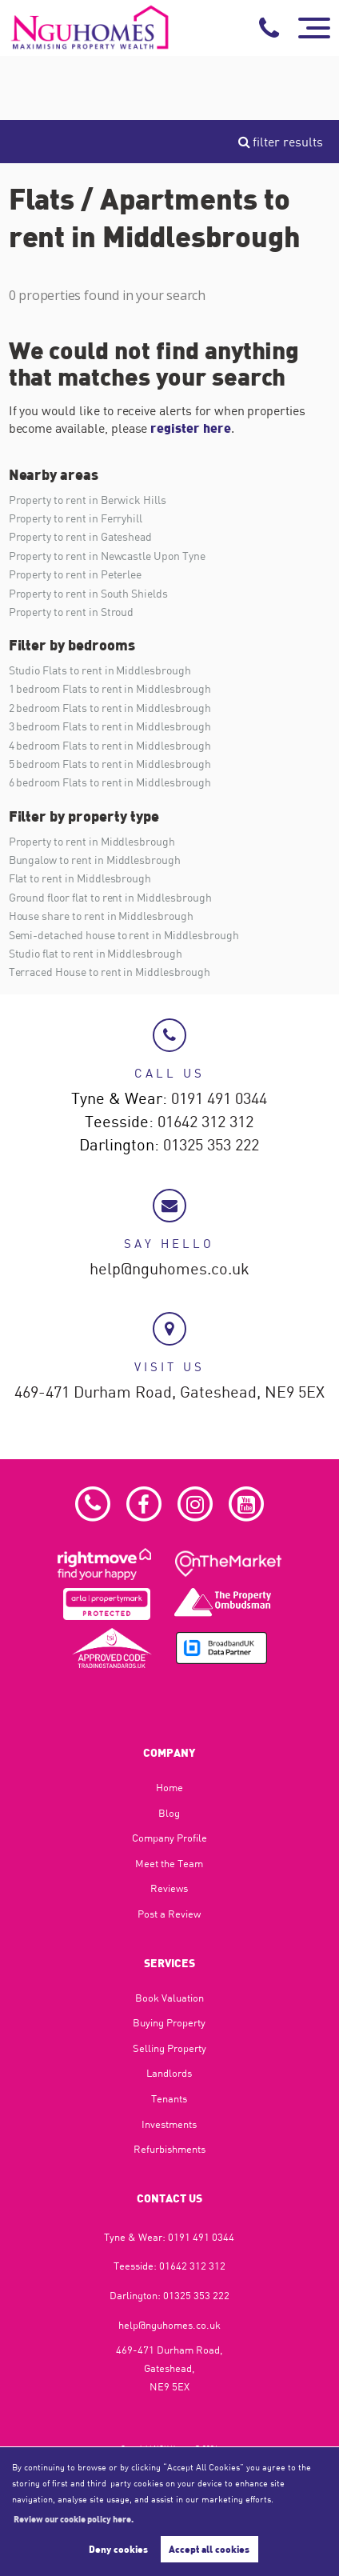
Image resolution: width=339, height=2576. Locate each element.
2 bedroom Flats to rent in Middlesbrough (110, 707)
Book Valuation (169, 1997)
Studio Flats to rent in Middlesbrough (100, 670)
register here (190, 427)
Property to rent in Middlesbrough (92, 841)
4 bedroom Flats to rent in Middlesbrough (110, 745)
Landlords (169, 2072)
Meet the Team (169, 1863)
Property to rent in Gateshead (81, 536)
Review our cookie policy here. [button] (74, 2518)
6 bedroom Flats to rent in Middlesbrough (110, 782)
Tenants (169, 2098)
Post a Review (169, 1913)
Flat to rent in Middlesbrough (80, 878)
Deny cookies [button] (118, 2548)
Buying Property (169, 2022)
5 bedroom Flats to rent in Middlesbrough (110, 763)
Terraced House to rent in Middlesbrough (109, 971)
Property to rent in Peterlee (75, 574)
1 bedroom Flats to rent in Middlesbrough (110, 688)
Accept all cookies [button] (209, 2548)
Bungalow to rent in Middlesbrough (95, 859)
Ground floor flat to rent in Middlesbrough (110, 897)
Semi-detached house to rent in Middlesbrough (124, 935)
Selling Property (169, 2048)
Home (169, 1787)
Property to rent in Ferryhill (76, 518)
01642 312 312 (205, 1122)
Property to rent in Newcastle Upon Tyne (107, 555)
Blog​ (169, 1812)
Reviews (169, 1888)
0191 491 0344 (219, 1099)
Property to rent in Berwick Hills (87, 499)
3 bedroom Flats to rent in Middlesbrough (110, 726)
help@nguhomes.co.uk (169, 1269)
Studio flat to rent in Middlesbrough (95, 953)
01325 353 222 (211, 1145)
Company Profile (169, 1837)
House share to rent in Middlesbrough (101, 915)
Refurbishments (169, 2148)
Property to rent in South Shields (88, 593)
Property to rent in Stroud (71, 611)
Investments (169, 2124)
